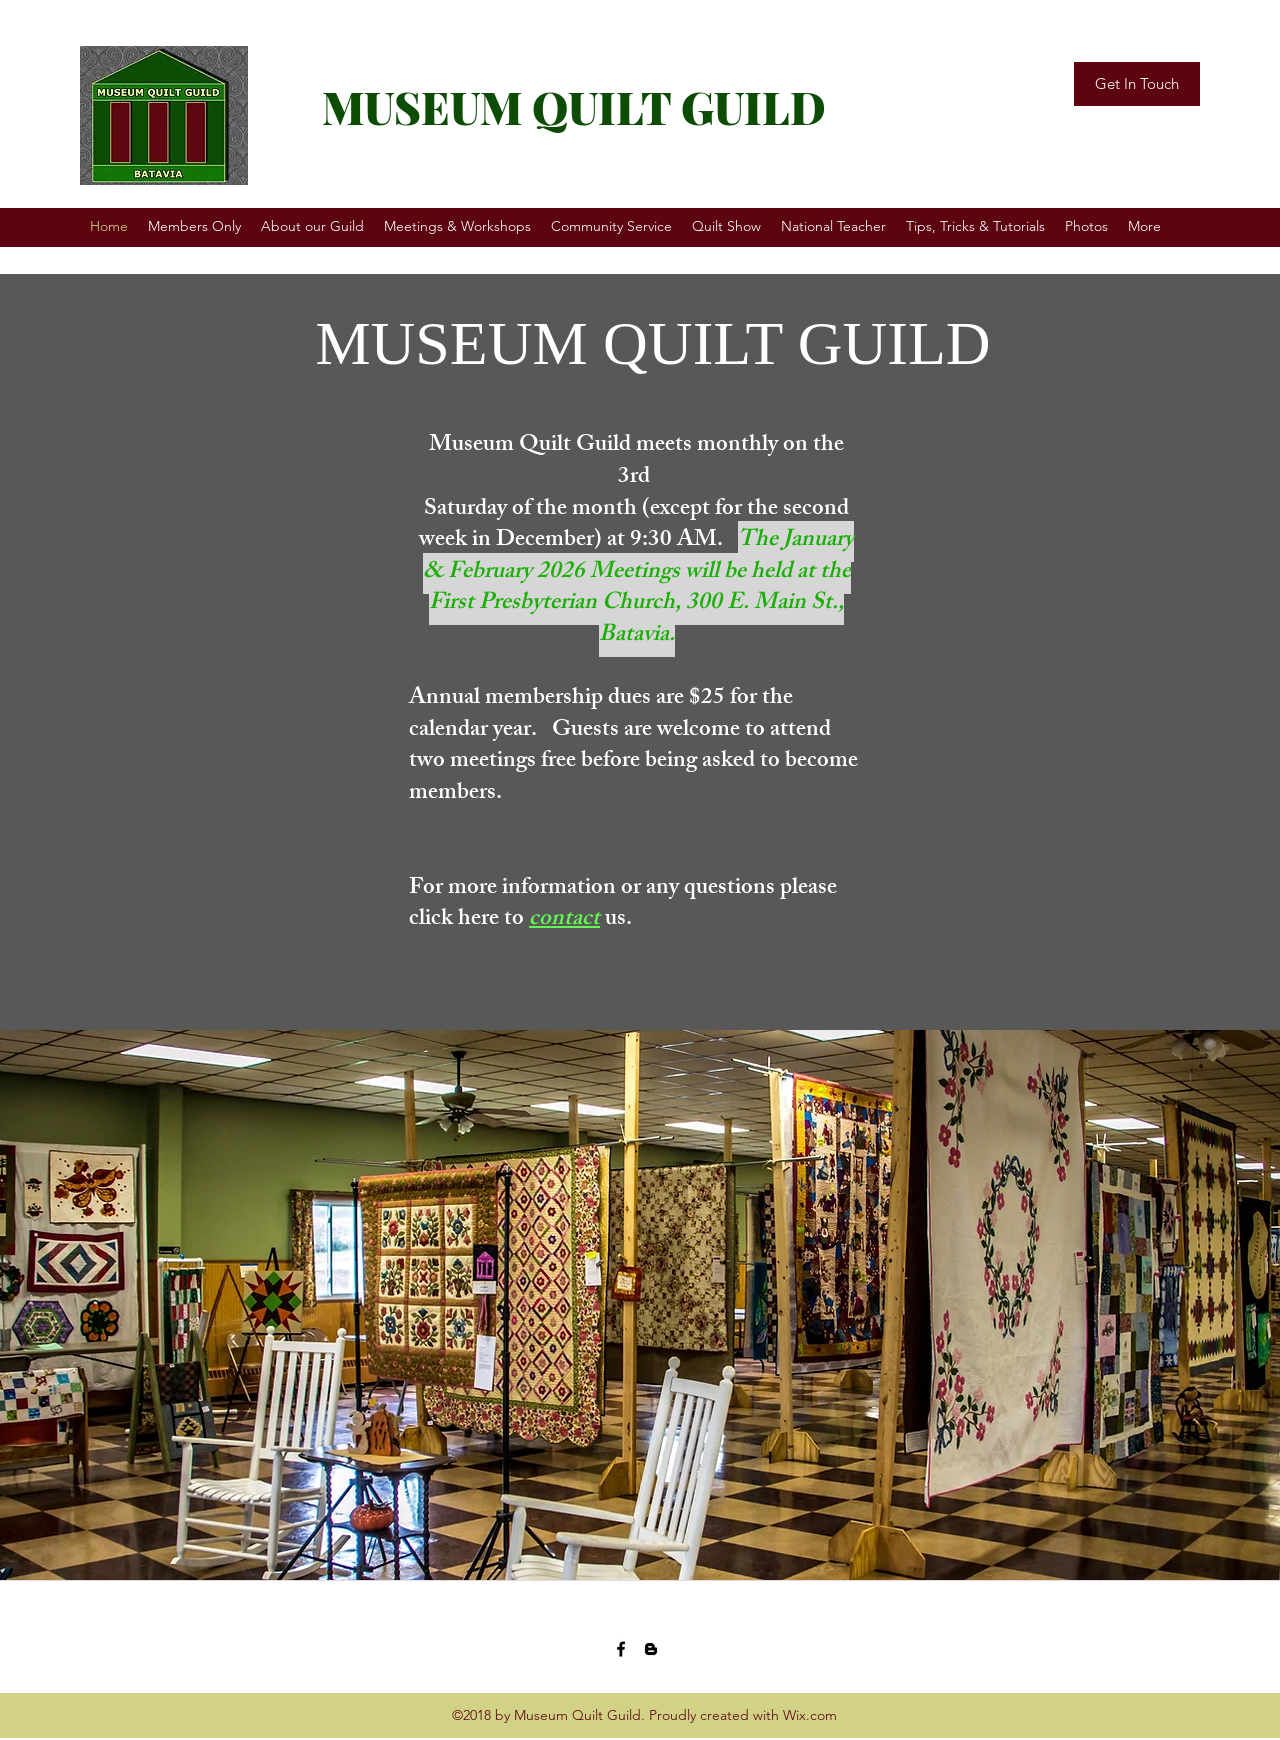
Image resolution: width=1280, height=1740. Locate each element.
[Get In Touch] (1137, 84)
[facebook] (621, 1649)
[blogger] (651, 1649)
